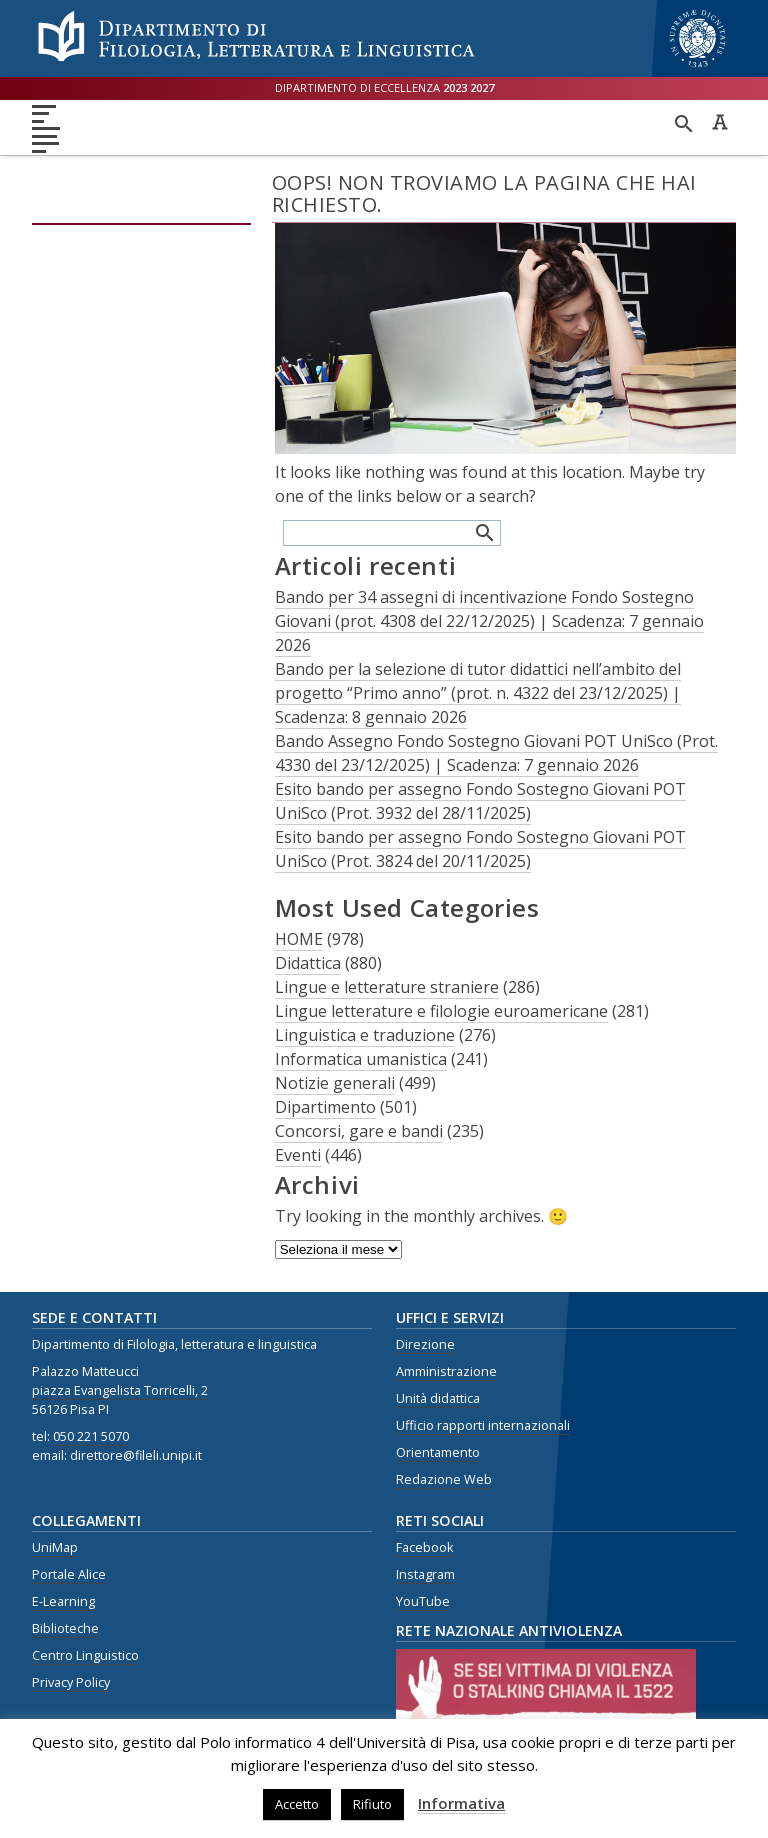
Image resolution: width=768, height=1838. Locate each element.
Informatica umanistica (361, 1059)
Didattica (308, 963)
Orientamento (438, 1452)
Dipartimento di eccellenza (384, 87)
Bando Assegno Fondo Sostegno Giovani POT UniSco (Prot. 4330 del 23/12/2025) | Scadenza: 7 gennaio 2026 (496, 753)
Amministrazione (446, 1371)
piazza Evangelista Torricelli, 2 (120, 1390)
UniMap (55, 1547)
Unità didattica (438, 1398)
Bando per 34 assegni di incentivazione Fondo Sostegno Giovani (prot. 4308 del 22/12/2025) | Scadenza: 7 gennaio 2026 (489, 621)
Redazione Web (444, 1479)
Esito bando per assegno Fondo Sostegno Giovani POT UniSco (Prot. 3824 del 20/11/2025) (480, 849)
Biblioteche (65, 1628)
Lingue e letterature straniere (387, 987)
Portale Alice (69, 1574)
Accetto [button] (297, 1804)
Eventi (298, 1155)
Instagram (425, 1574)
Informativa (461, 1803)
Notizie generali (335, 1083)
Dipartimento (325, 1107)
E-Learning (63, 1601)
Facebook (424, 1547)
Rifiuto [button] (372, 1804)
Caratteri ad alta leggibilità (720, 122)
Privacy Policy (71, 1682)
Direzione (425, 1344)
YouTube (423, 1601)
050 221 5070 (91, 1436)
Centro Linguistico (85, 1655)
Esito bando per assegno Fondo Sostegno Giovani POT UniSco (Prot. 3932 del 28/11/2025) (480, 801)
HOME (299, 939)
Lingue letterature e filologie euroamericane (441, 1011)
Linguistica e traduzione (365, 1035)
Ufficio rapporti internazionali (483, 1425)
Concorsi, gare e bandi (359, 1131)
